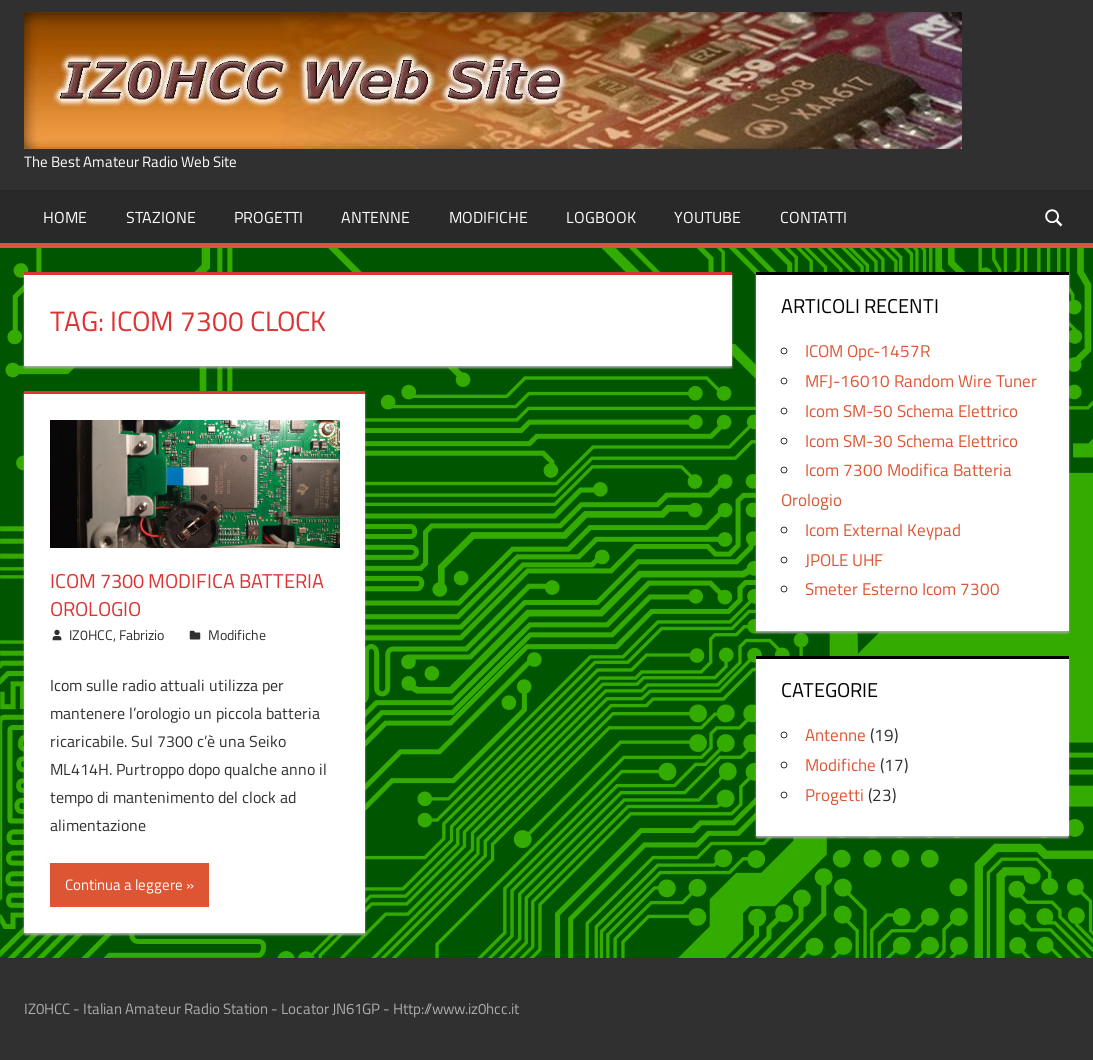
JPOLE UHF (844, 560)
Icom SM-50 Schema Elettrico (911, 411)
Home (65, 217)
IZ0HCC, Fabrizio (116, 634)
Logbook (601, 217)
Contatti (813, 217)
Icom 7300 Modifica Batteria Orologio (187, 594)
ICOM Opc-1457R (867, 351)
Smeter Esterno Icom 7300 (902, 589)
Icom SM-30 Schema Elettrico (911, 441)
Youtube (707, 217)
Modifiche (488, 217)
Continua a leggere (124, 884)
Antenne (375, 217)
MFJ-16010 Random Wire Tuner (921, 381)
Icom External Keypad (883, 530)
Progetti (268, 217)
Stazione (161, 217)
